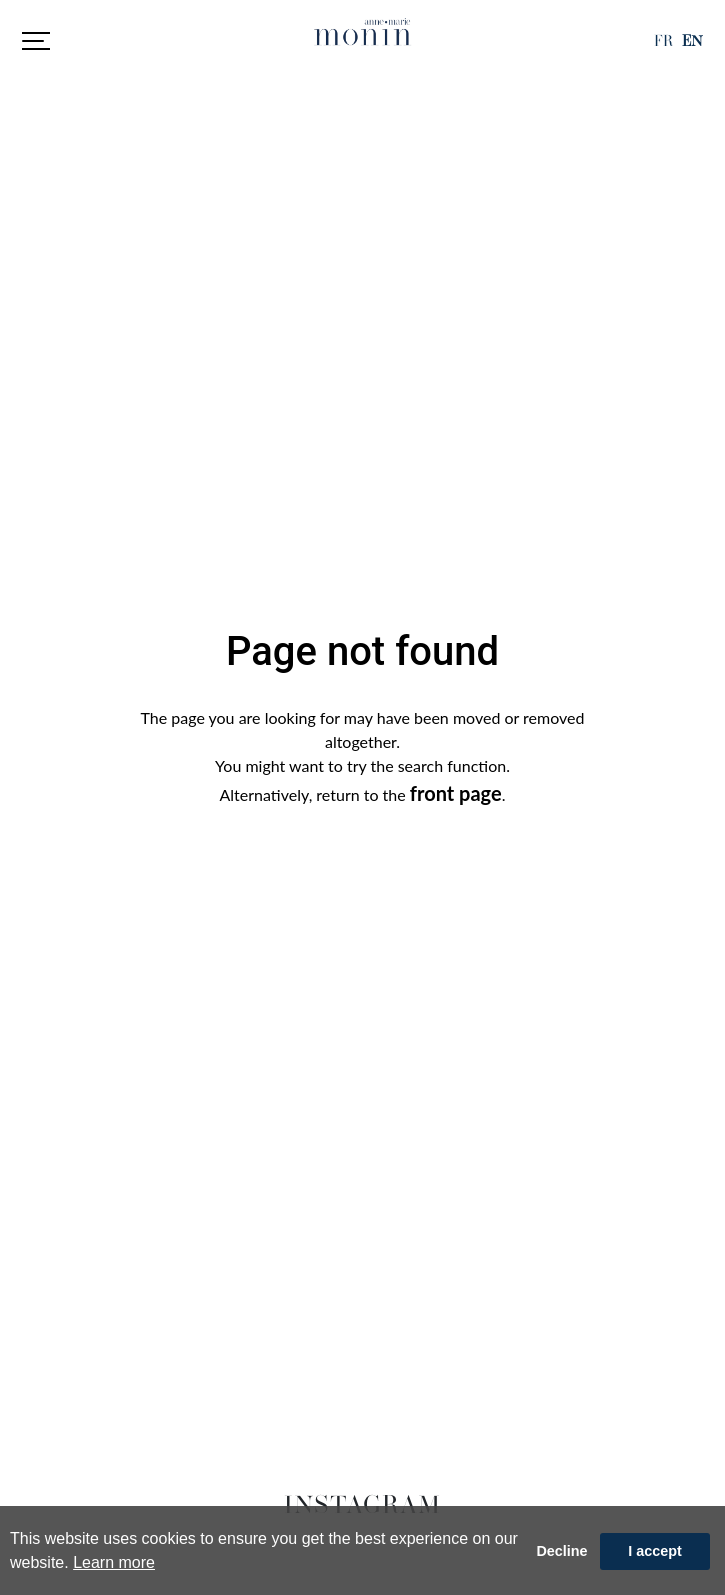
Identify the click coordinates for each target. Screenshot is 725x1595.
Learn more (114, 1562)
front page (456, 793)
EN (692, 41)
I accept (655, 1551)
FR (663, 41)
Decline (561, 1551)
